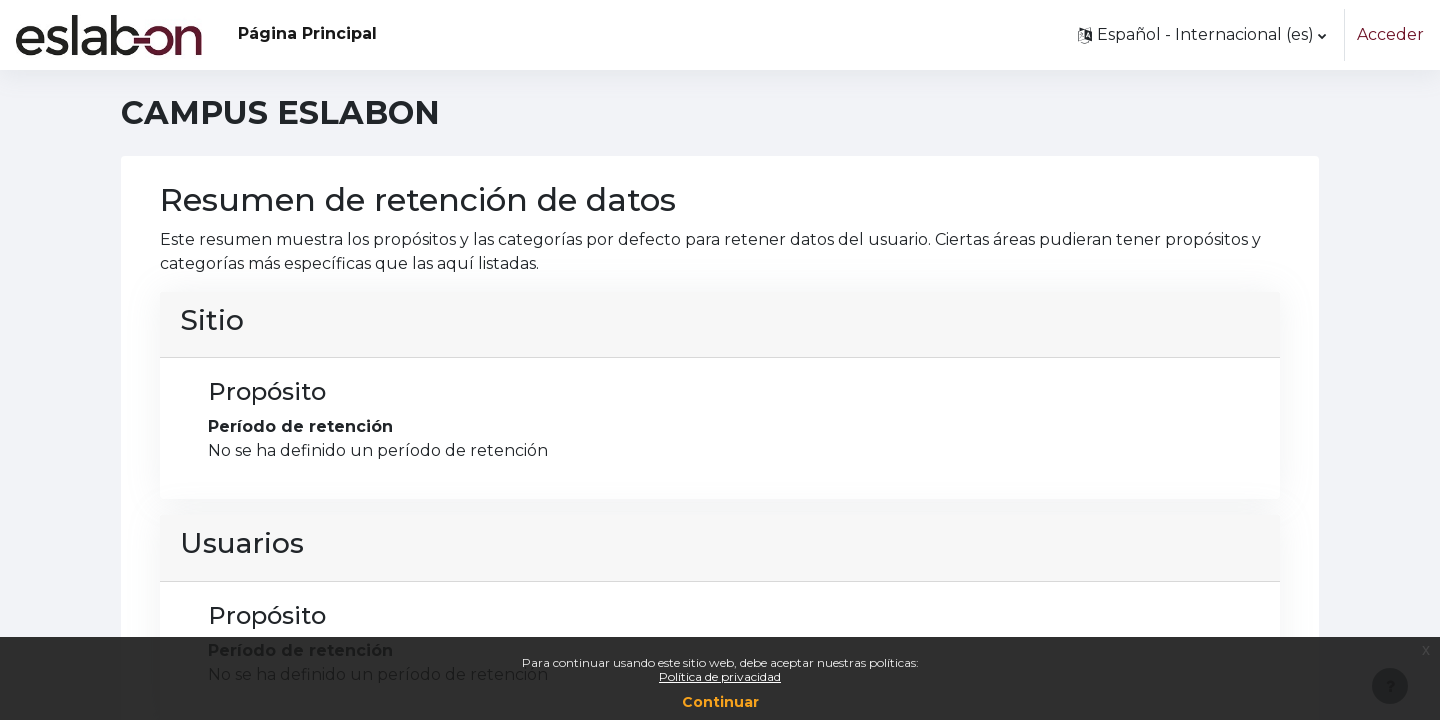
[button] (1202, 35)
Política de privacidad (720, 676)
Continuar (720, 702)
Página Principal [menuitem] (307, 33)
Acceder (1390, 34)
